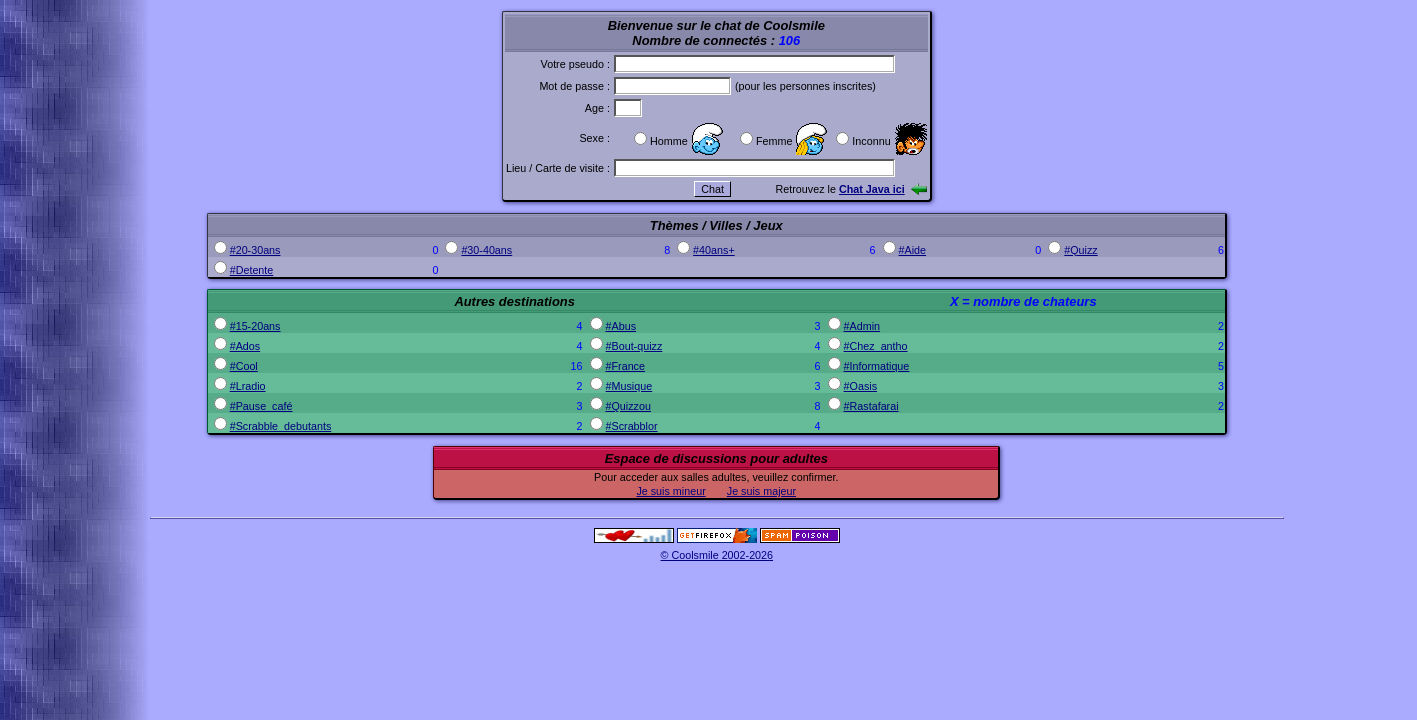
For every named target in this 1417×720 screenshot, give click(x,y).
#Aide (913, 250)
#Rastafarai (871, 406)
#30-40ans (486, 250)
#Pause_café (261, 406)
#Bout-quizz (634, 346)
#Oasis (860, 386)
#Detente (252, 270)
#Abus (621, 326)
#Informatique (877, 366)
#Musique (629, 386)
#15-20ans (255, 326)
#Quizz (1080, 250)
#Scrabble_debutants (281, 426)
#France (625, 366)
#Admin (862, 326)
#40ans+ (714, 250)
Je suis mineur (670, 491)
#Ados (245, 346)
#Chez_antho (876, 346)
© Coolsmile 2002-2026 (717, 555)
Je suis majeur (761, 491)
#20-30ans (255, 250)
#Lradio (248, 386)
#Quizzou (628, 406)
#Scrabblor (632, 426)
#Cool (244, 366)
